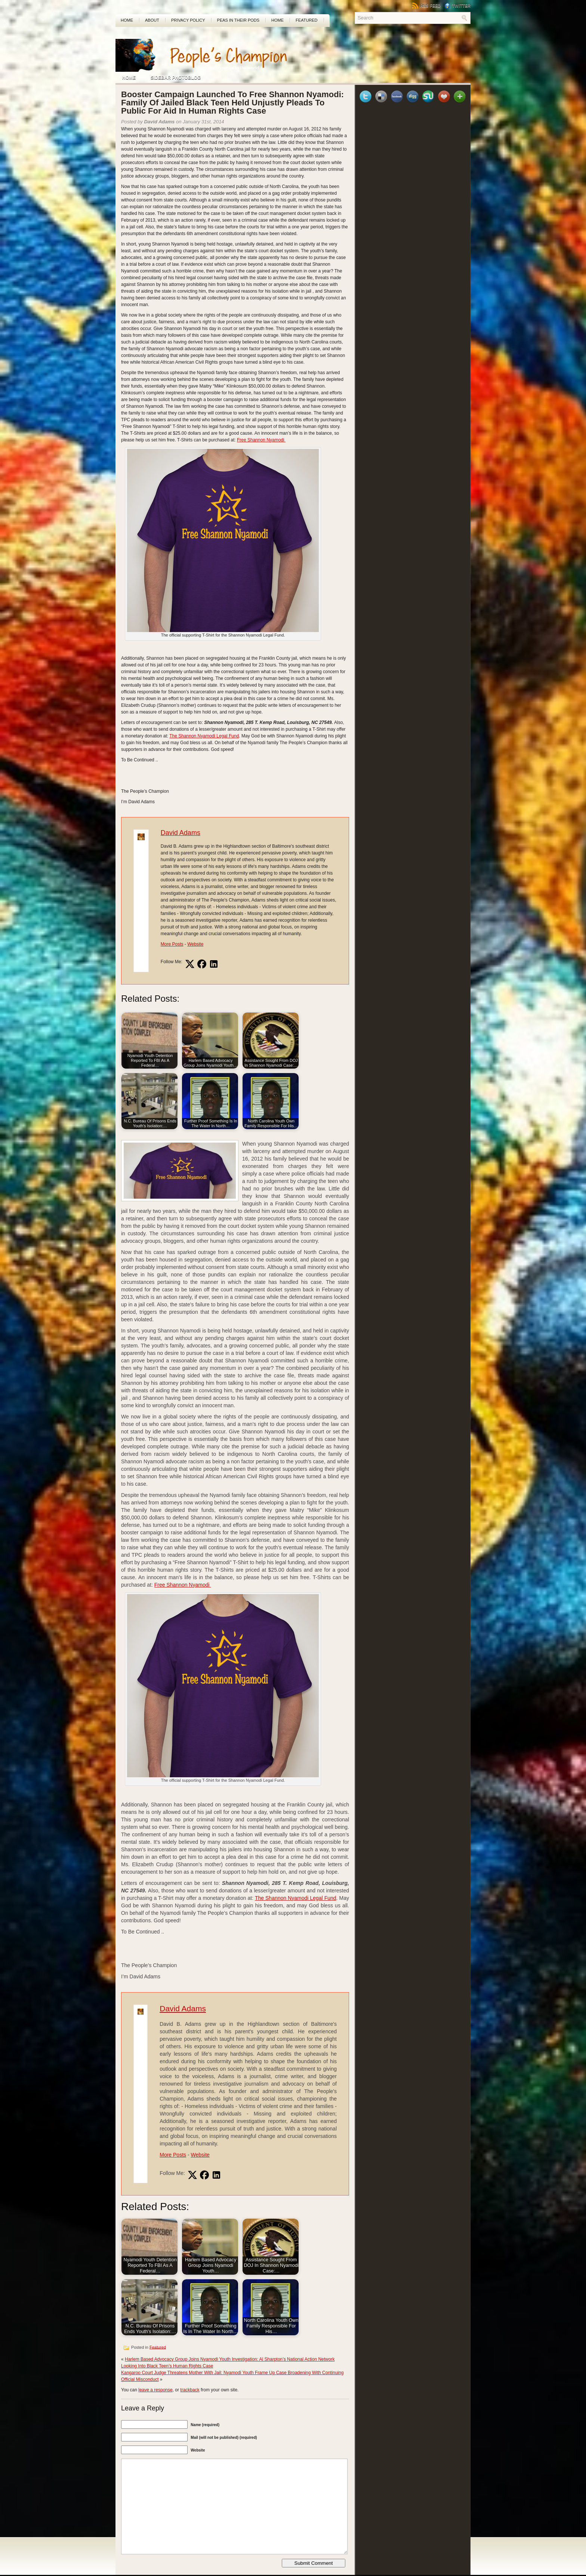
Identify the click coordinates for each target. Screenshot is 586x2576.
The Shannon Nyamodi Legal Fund (204, 736)
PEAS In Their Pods (238, 20)
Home (127, 20)
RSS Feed (426, 5)
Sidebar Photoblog (176, 77)
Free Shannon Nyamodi (261, 440)
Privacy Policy (188, 20)
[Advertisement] (383, 50)
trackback (189, 2389)
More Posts (172, 944)
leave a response (155, 2389)
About (152, 20)
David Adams (180, 832)
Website (195, 944)
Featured (306, 20)
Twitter (457, 5)
